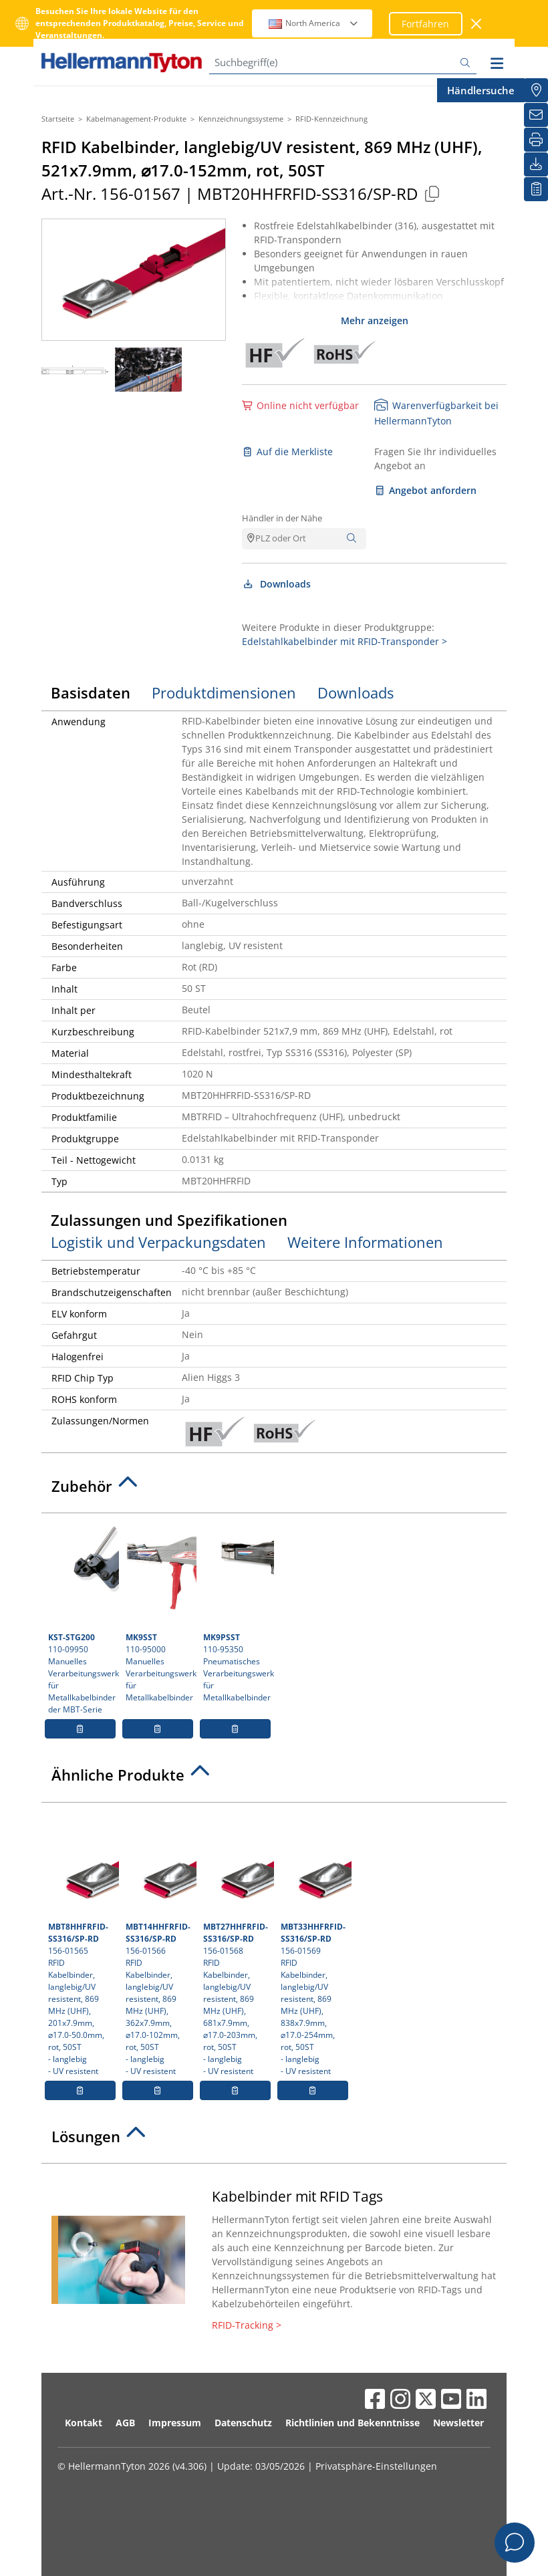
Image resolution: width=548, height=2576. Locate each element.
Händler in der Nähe (282, 518)
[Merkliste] (536, 189)
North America (314, 23)
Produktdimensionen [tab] (224, 692)
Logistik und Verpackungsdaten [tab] (158, 1242)
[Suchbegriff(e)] (342, 62)
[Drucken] (536, 140)
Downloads (276, 583)
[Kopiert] (432, 193)
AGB (125, 2422)
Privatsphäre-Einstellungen (376, 2466)
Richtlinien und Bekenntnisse (352, 2422)
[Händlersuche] (536, 90)
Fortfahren (425, 23)
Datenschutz (243, 2422)
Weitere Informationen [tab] (365, 1242)
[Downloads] (536, 164)
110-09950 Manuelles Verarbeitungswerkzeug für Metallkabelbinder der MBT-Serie (82, 1617)
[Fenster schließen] (477, 23)
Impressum (174, 2422)
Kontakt (83, 2422)
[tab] (274, 1489)
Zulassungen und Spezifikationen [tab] (169, 1220)
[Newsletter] (536, 115)
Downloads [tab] (355, 692)
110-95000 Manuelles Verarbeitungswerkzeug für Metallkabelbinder (159, 1611)
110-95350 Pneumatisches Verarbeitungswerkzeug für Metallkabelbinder (237, 1611)
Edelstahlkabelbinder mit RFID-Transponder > (344, 641)
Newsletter (458, 2422)
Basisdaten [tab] (90, 692)
